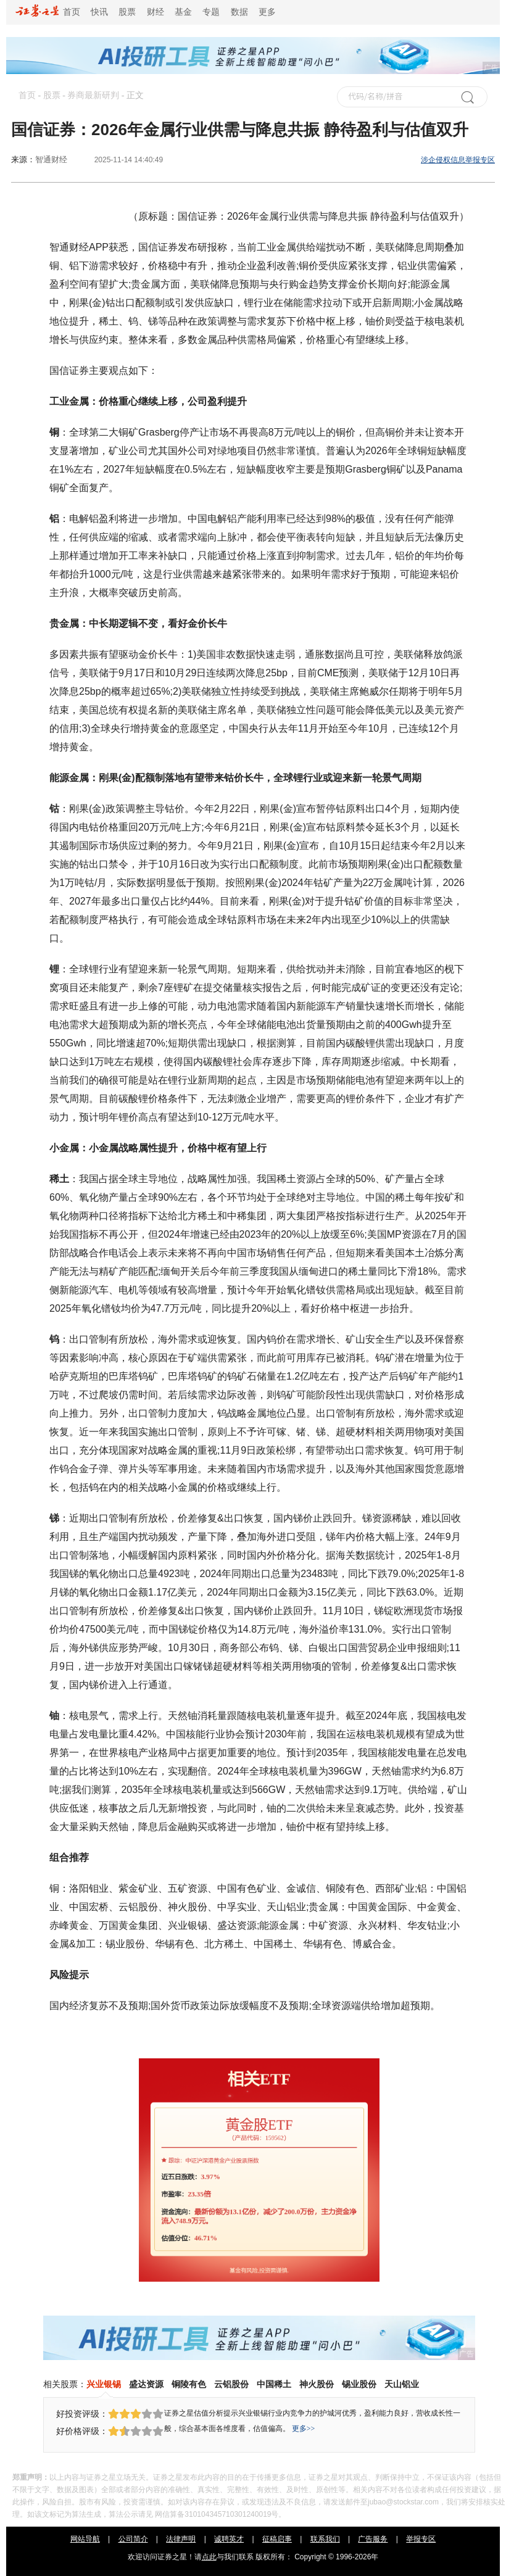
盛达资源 (146, 2384)
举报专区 (421, 2539)
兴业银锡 (103, 2384)
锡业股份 (359, 2384)
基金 (183, 12)
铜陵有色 (189, 2384)
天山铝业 (401, 2384)
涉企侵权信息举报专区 (458, 159)
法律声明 (181, 2539)
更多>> (303, 2428)
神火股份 (316, 2384)
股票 (127, 12)
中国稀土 (274, 2384)
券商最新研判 (93, 95)
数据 (239, 12)
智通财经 (51, 159)
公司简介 (133, 2539)
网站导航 (85, 2539)
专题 (211, 12)
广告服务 (373, 2539)
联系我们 (325, 2539)
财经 (155, 12)
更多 (267, 12)
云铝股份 (231, 2384)
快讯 (99, 12)
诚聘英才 (229, 2539)
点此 (209, 2557)
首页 (47, 12)
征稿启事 (277, 2539)
